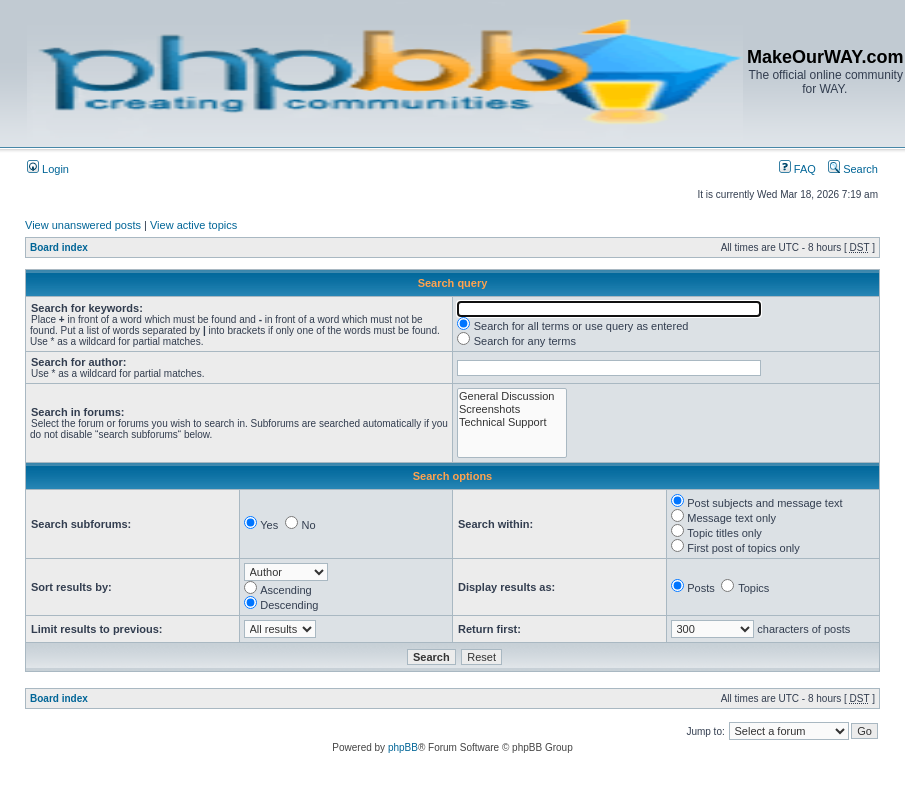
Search (853, 169)
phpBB (403, 747)
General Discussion (512, 396)
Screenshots (512, 409)
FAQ (797, 169)
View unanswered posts (83, 225)
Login (48, 169)
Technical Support (512, 422)
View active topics (193, 225)
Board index (59, 247)
